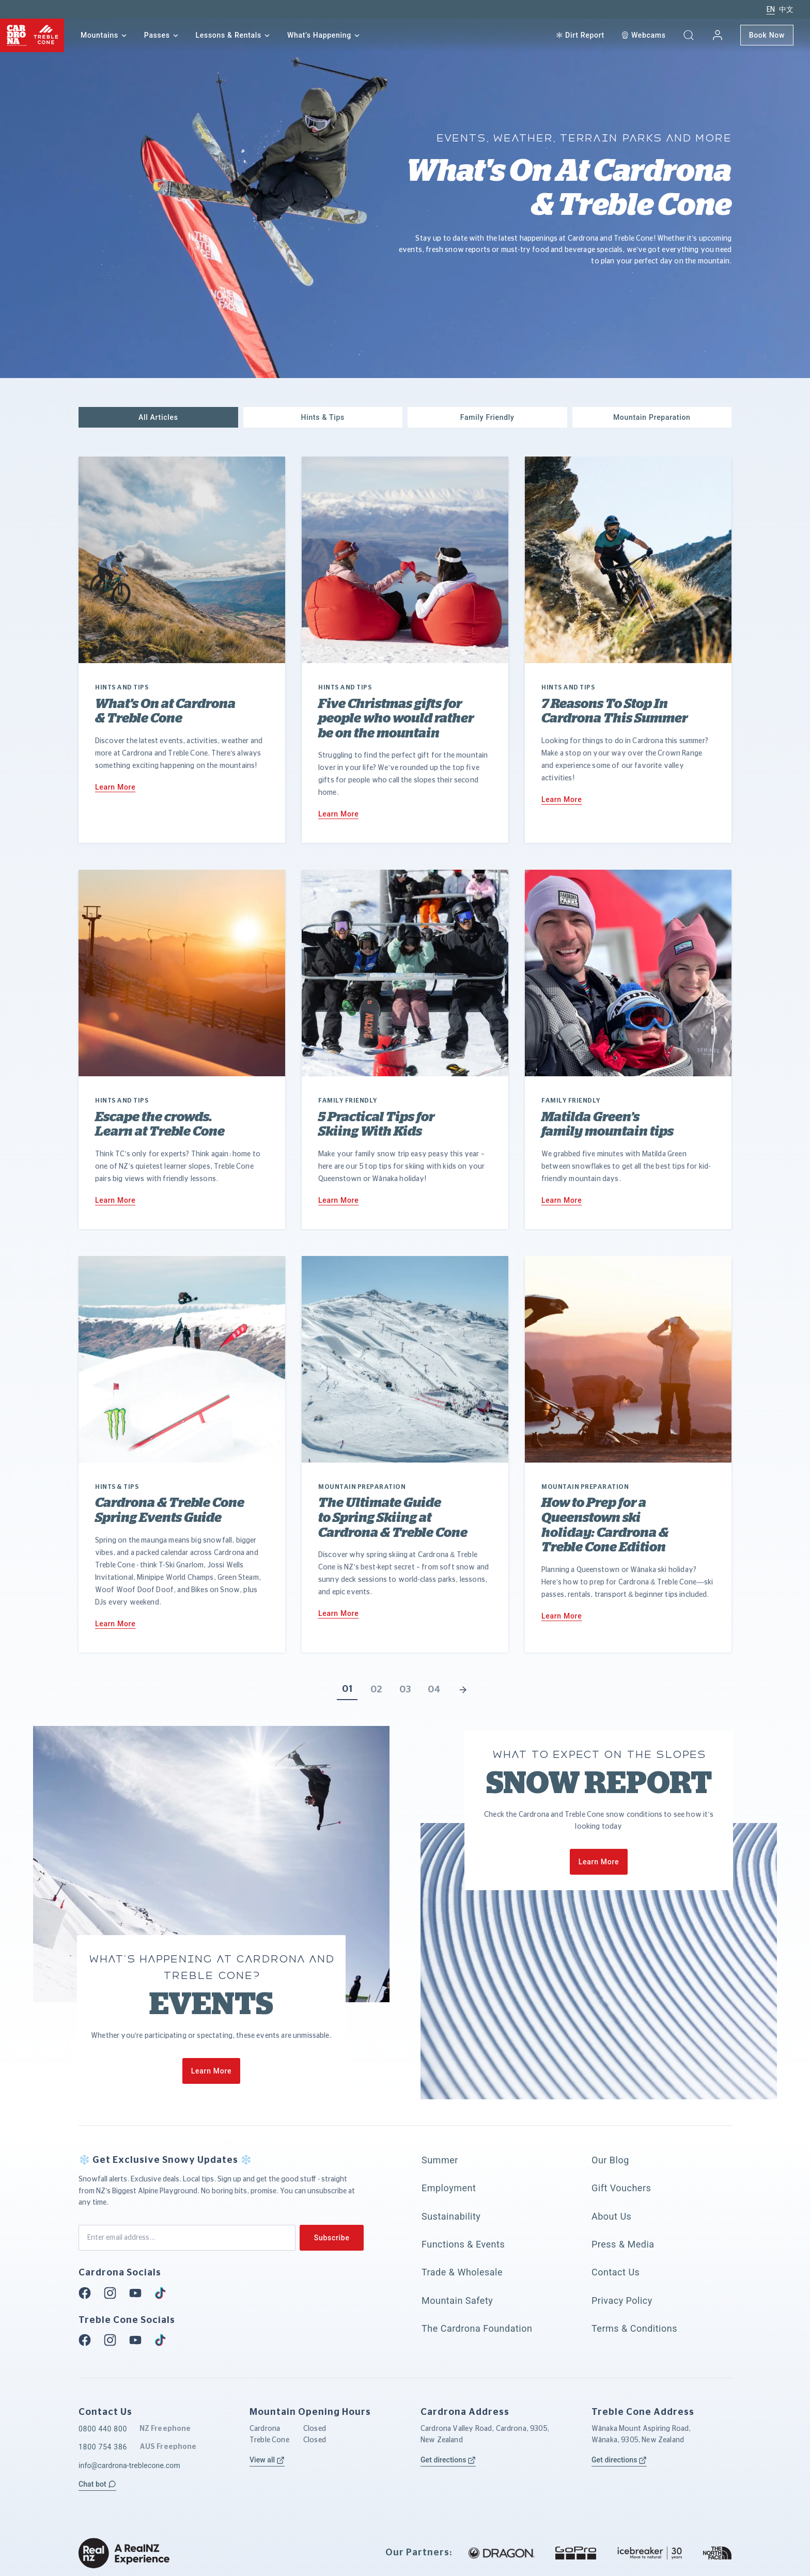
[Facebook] (88, 2293)
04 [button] (434, 1689)
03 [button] (405, 1689)
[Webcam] (643, 35)
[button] (688, 35)
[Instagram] (113, 2293)
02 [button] (376, 1689)
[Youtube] (138, 2293)
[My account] (717, 35)
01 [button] (347, 1689)
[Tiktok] (163, 2293)
